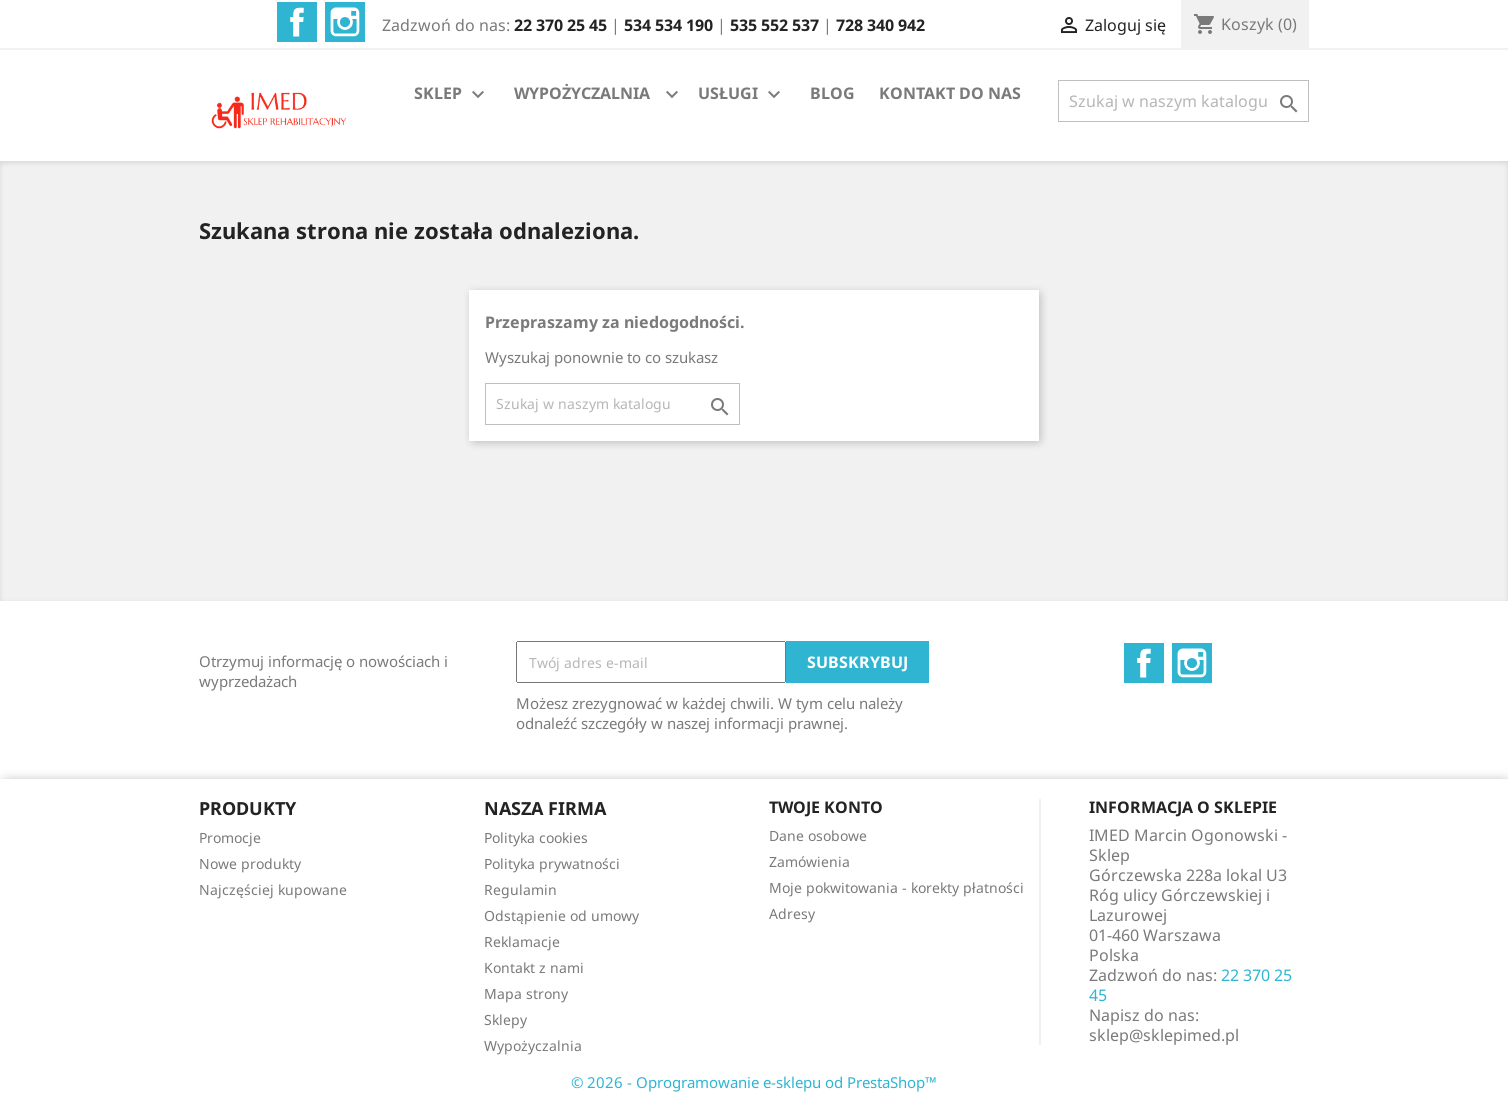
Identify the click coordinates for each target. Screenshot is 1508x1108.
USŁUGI (742, 94)
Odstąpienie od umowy (561, 915)
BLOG (832, 93)
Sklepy (505, 1019)
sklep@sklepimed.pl (1164, 1035)
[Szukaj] (1183, 101)
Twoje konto (826, 807)
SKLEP (452, 94)
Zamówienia (809, 861)
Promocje (230, 837)
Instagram (345, 22)
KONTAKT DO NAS (950, 93)
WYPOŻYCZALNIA (582, 93)
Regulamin (520, 889)
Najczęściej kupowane (273, 889)
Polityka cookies (536, 837)
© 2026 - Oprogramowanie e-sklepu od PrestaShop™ (754, 1082)
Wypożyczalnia (533, 1045)
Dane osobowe (818, 835)
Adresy (792, 913)
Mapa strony (526, 993)
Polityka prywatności (552, 863)
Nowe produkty (250, 863)
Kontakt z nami (534, 967)
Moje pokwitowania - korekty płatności (896, 887)
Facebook (297, 22)
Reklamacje (522, 941)
